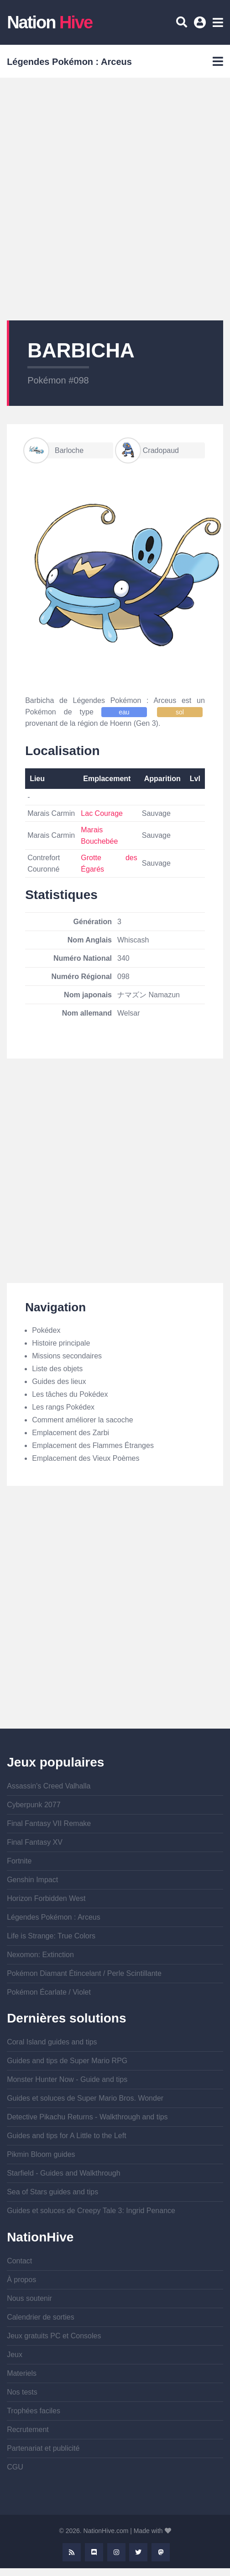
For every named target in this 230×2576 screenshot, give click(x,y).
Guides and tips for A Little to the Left (66, 2136)
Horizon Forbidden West (46, 1898)
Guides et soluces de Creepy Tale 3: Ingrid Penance (91, 2210)
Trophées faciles (33, 2411)
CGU (15, 2467)
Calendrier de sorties (40, 2317)
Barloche (54, 450)
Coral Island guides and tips (52, 2042)
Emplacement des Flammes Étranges (93, 1445)
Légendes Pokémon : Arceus (53, 1917)
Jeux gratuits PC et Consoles (54, 2336)
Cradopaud (148, 450)
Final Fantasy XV (35, 1842)
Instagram (116, 2552)
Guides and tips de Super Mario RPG (67, 2061)
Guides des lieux (59, 1381)
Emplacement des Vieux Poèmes (85, 1458)
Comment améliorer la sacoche (82, 1420)
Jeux (14, 2354)
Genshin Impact (32, 1880)
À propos (21, 2279)
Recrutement (28, 2429)
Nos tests (22, 2392)
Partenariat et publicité (43, 2448)
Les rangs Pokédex (63, 1407)
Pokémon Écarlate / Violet (49, 1992)
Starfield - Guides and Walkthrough (63, 2173)
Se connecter (201, 25)
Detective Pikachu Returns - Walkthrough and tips (87, 2117)
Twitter (138, 2552)
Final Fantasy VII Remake (49, 1823)
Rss (72, 2552)
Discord (94, 2552)
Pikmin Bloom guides (41, 2154)
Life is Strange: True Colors (51, 1936)
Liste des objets (57, 1369)
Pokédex (46, 1330)
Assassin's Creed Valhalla (48, 1786)
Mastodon (161, 2552)
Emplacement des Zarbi (70, 1433)
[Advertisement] (103, 199)
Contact (19, 2261)
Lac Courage (102, 813)
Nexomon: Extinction (40, 1955)
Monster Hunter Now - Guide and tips (67, 2079)
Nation (49, 22)
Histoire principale (61, 1343)
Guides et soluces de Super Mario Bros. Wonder (85, 2098)
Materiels (22, 2373)
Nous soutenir (29, 2298)
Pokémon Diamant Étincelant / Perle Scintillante (84, 1973)
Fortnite (19, 1861)
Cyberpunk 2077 (33, 1805)
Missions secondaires (67, 1356)
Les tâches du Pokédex (70, 1394)
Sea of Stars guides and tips (52, 2192)
